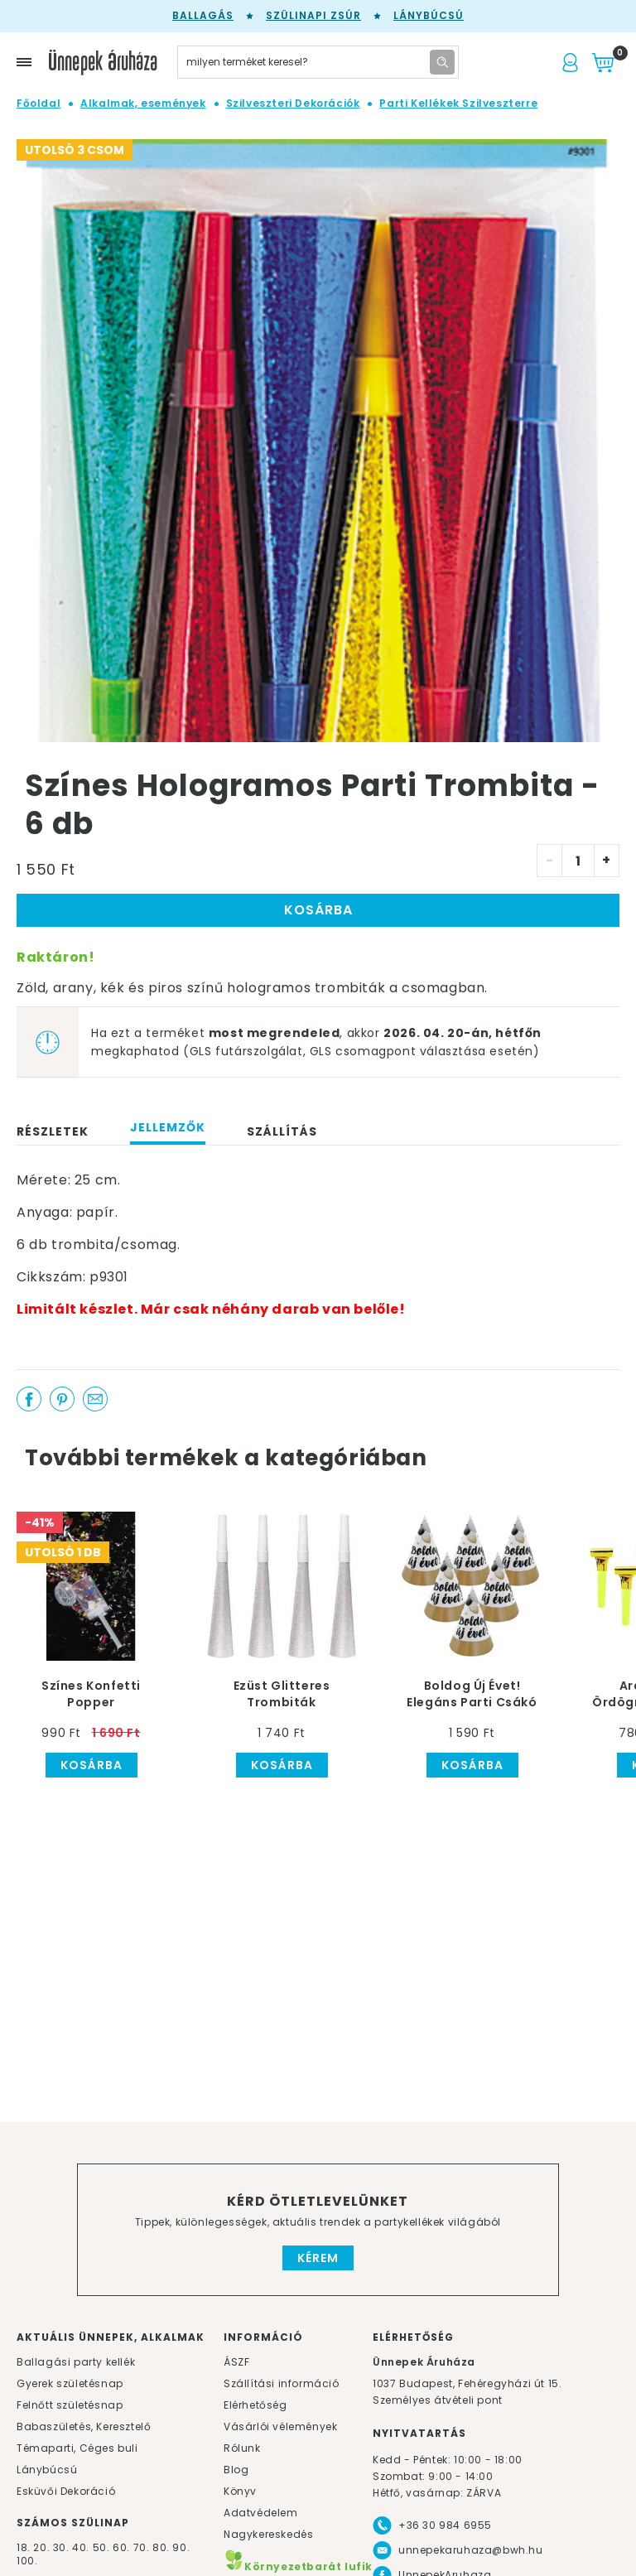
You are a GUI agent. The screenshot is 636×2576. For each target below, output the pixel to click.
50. (103, 2547)
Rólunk (242, 2448)
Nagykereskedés (268, 2534)
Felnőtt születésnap (70, 2405)
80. (162, 2547)
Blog (236, 2470)
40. (80, 2547)
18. (24, 2547)
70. (142, 2547)
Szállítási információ (282, 2383)
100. (27, 2561)
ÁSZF (236, 2362)
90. (181, 2547)
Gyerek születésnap (70, 2383)
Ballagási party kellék (76, 2362)
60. (122, 2547)
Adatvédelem (261, 2513)
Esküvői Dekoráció (66, 2491)
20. (41, 2547)
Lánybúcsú (428, 15)
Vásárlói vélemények (280, 2426)
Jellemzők (167, 1127)
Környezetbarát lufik (298, 2566)
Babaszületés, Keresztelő (84, 2426)
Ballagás (203, 15)
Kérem (318, 2258)
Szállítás (282, 1131)
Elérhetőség (255, 2405)
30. (61, 2547)
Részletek (53, 1131)
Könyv (240, 2491)
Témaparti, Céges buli (77, 2448)
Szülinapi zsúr (313, 15)
